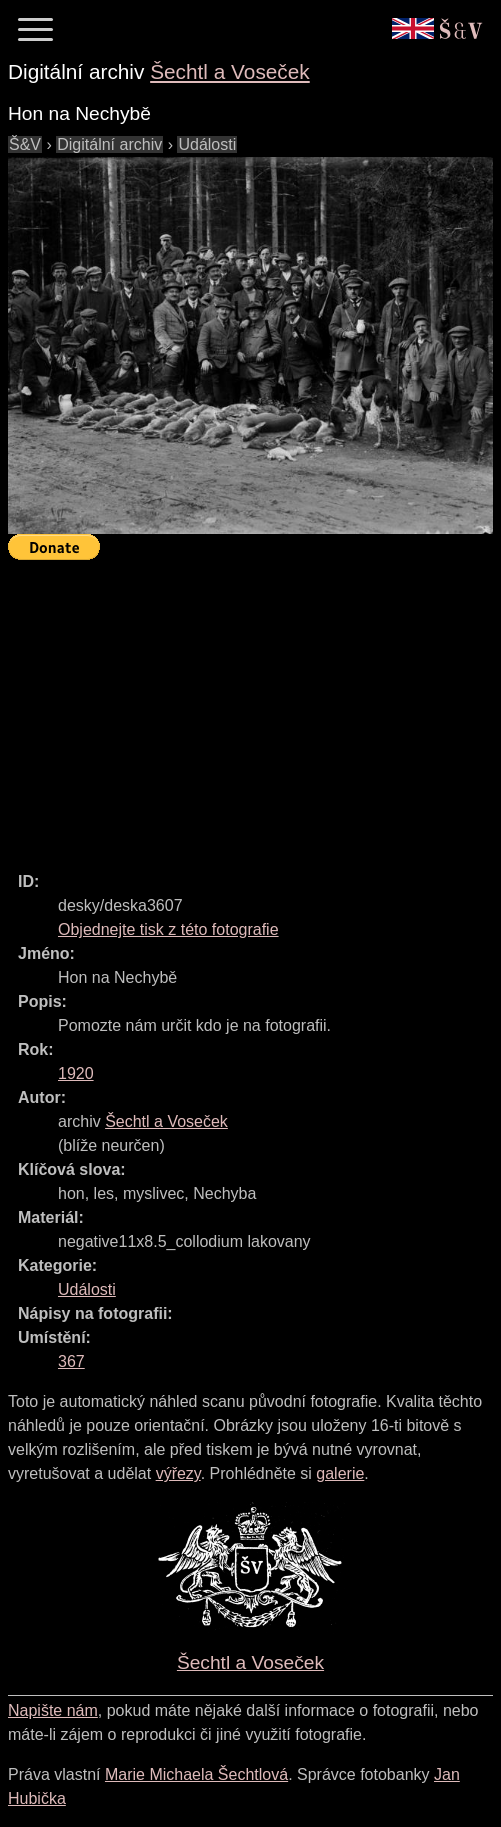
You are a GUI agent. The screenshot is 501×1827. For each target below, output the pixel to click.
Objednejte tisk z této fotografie (168, 929)
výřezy (178, 1473)
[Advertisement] (254, 707)
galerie (340, 1473)
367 (71, 1361)
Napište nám (53, 1710)
